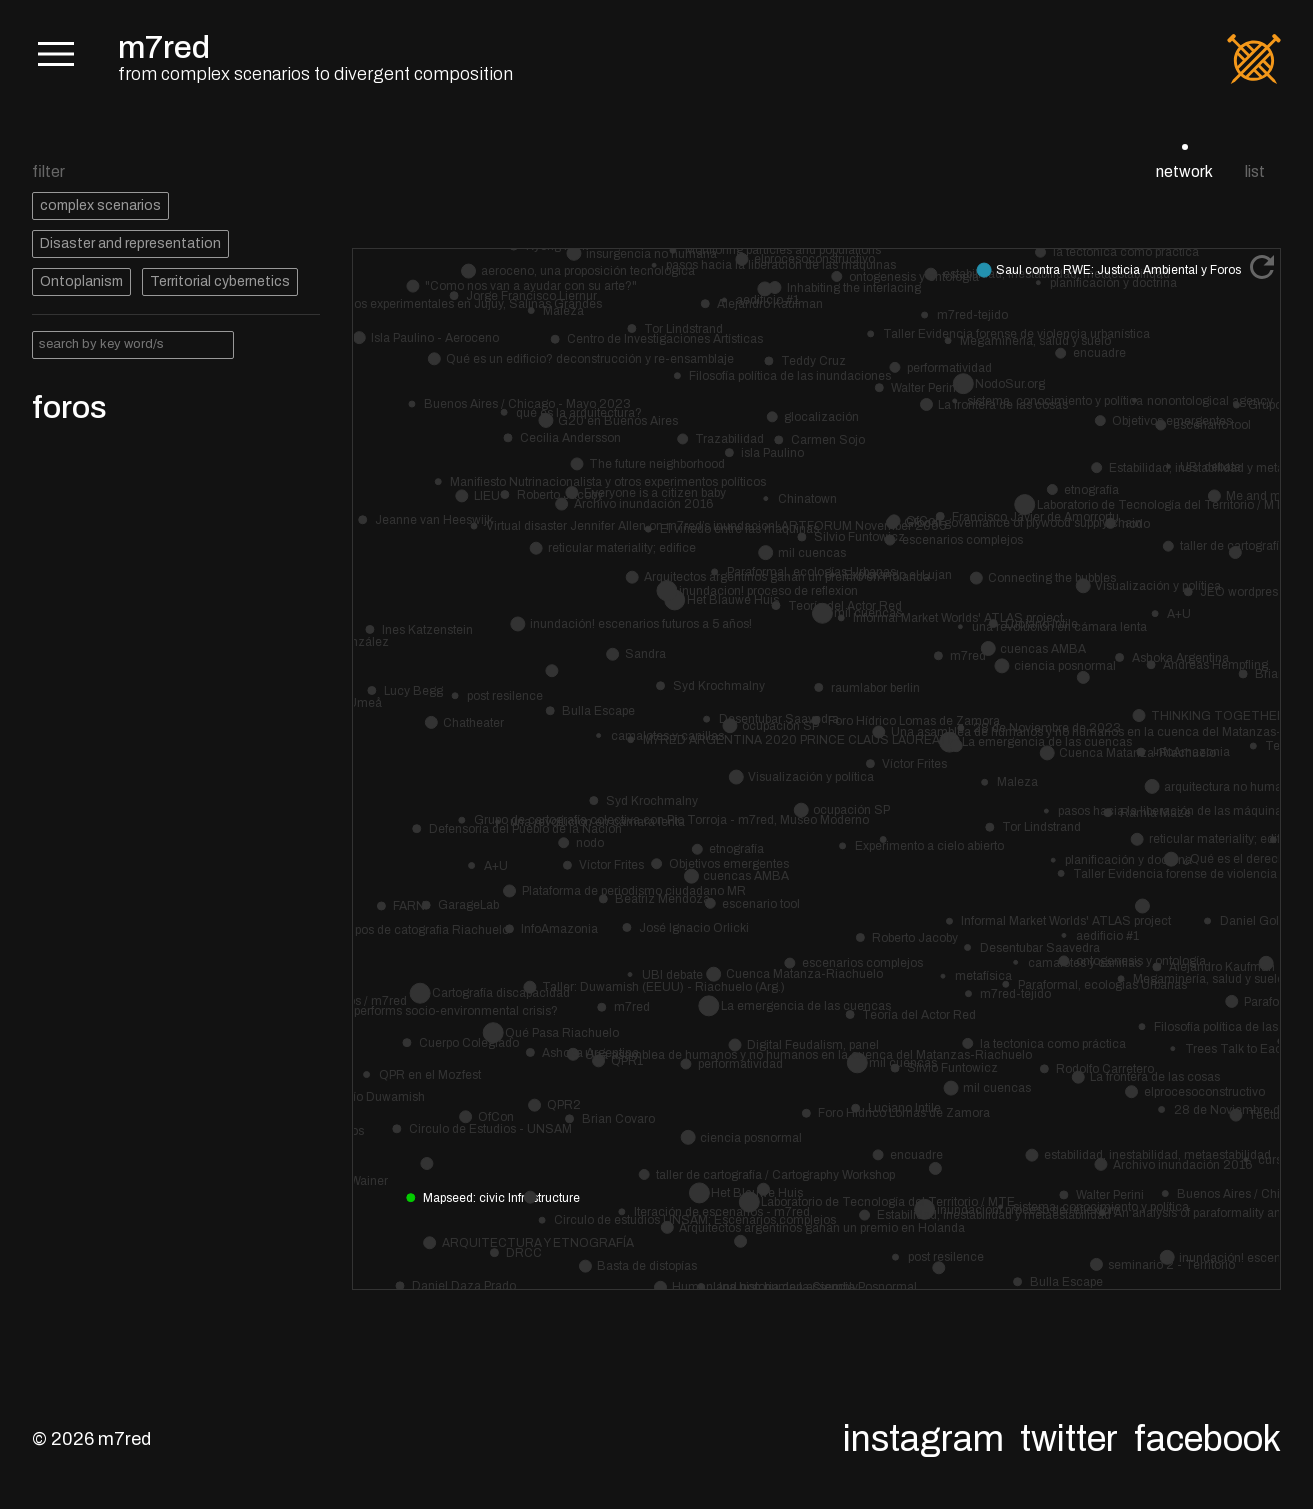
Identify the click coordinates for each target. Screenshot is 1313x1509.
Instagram (923, 1439)
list (1255, 171)
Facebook (1207, 1439)
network (1184, 171)
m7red (164, 47)
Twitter (1069, 1439)
